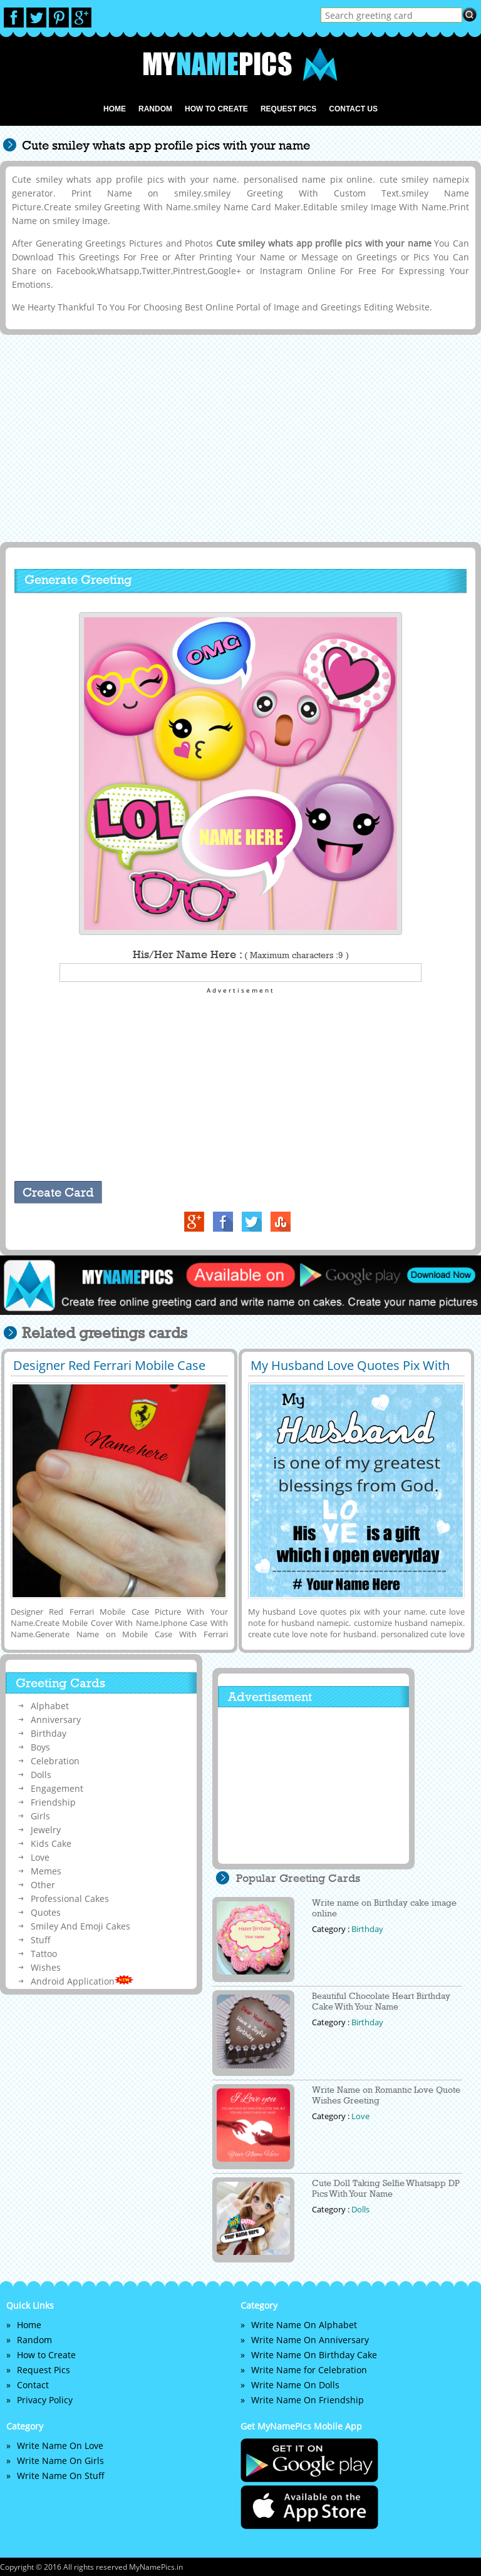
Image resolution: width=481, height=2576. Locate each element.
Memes (46, 1871)
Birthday (48, 1733)
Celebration (55, 1761)
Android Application (82, 1981)
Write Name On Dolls (295, 2385)
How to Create (216, 109)
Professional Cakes (70, 1898)
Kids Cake (51, 1843)
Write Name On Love (60, 2445)
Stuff (41, 1940)
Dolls (41, 1775)
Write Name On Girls (60, 2460)
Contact (33, 2385)
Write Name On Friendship (307, 2400)
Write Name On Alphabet (304, 2325)
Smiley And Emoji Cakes (80, 1926)
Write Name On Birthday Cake (314, 2355)
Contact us (353, 109)
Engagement (57, 1788)
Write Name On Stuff (61, 2475)
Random (155, 109)
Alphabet (50, 1706)
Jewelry (46, 1830)
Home (114, 109)
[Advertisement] (238, 437)
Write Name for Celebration (309, 2370)
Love (40, 1857)
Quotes (46, 1912)
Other (43, 1885)
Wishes (46, 1967)
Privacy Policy (45, 2400)
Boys (40, 1747)
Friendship (53, 1802)
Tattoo (44, 1954)
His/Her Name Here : (241, 954)
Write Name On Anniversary (310, 2340)
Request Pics (288, 109)
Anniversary (56, 1719)
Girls (40, 1816)
